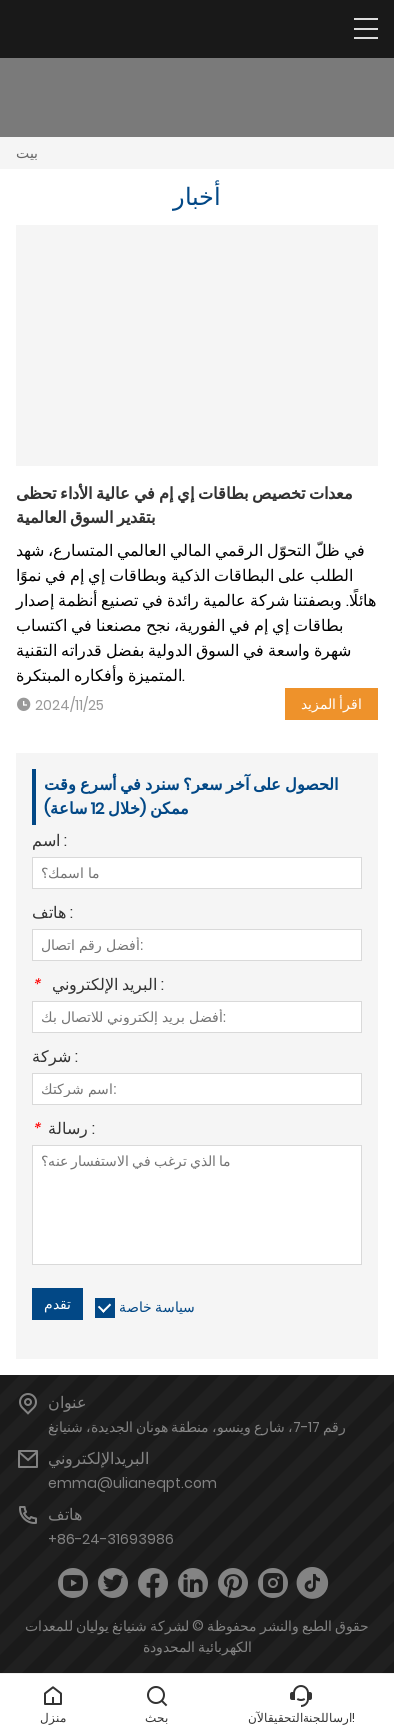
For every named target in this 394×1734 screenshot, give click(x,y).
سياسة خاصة (157, 1307)
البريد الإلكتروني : (98, 986)
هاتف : (52, 914)
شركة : (55, 1058)
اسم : (49, 842)
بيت (27, 153)
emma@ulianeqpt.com (132, 1483)
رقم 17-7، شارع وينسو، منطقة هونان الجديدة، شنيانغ (197, 1427)
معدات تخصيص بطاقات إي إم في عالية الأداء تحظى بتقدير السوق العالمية (184, 505)
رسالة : (63, 1130)
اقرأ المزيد (331, 704)
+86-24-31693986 (111, 1539)
